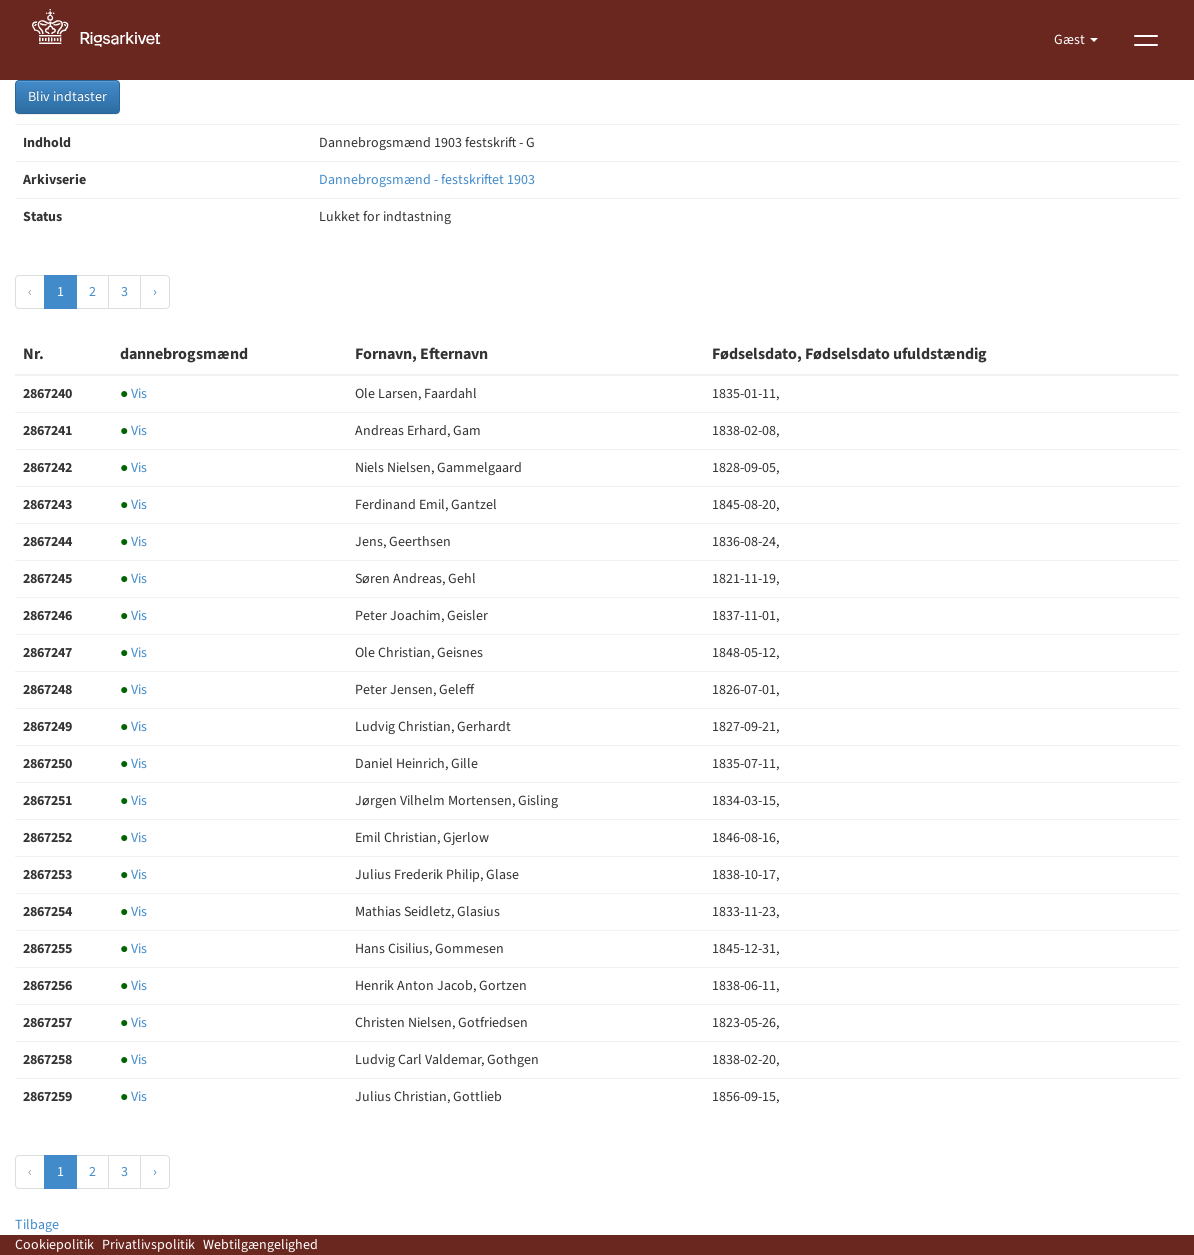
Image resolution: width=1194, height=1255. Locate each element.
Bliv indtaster (67, 97)
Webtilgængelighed (260, 1245)
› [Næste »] (155, 292)
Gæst (1071, 40)
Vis (133, 394)
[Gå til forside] (107, 40)
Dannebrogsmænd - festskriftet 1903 (427, 180)
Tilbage (37, 1225)
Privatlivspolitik (148, 1245)
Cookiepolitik (54, 1245)
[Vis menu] (1146, 40)
